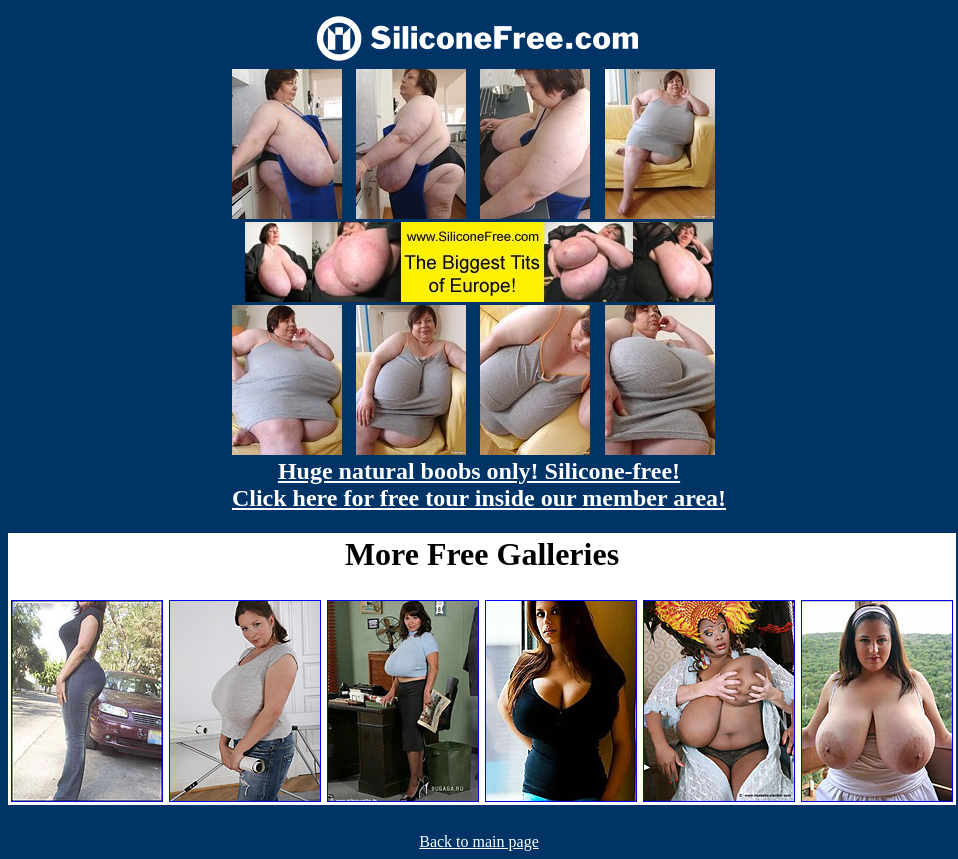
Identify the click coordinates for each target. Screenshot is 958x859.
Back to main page (479, 841)
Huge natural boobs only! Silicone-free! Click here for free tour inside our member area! (479, 484)
